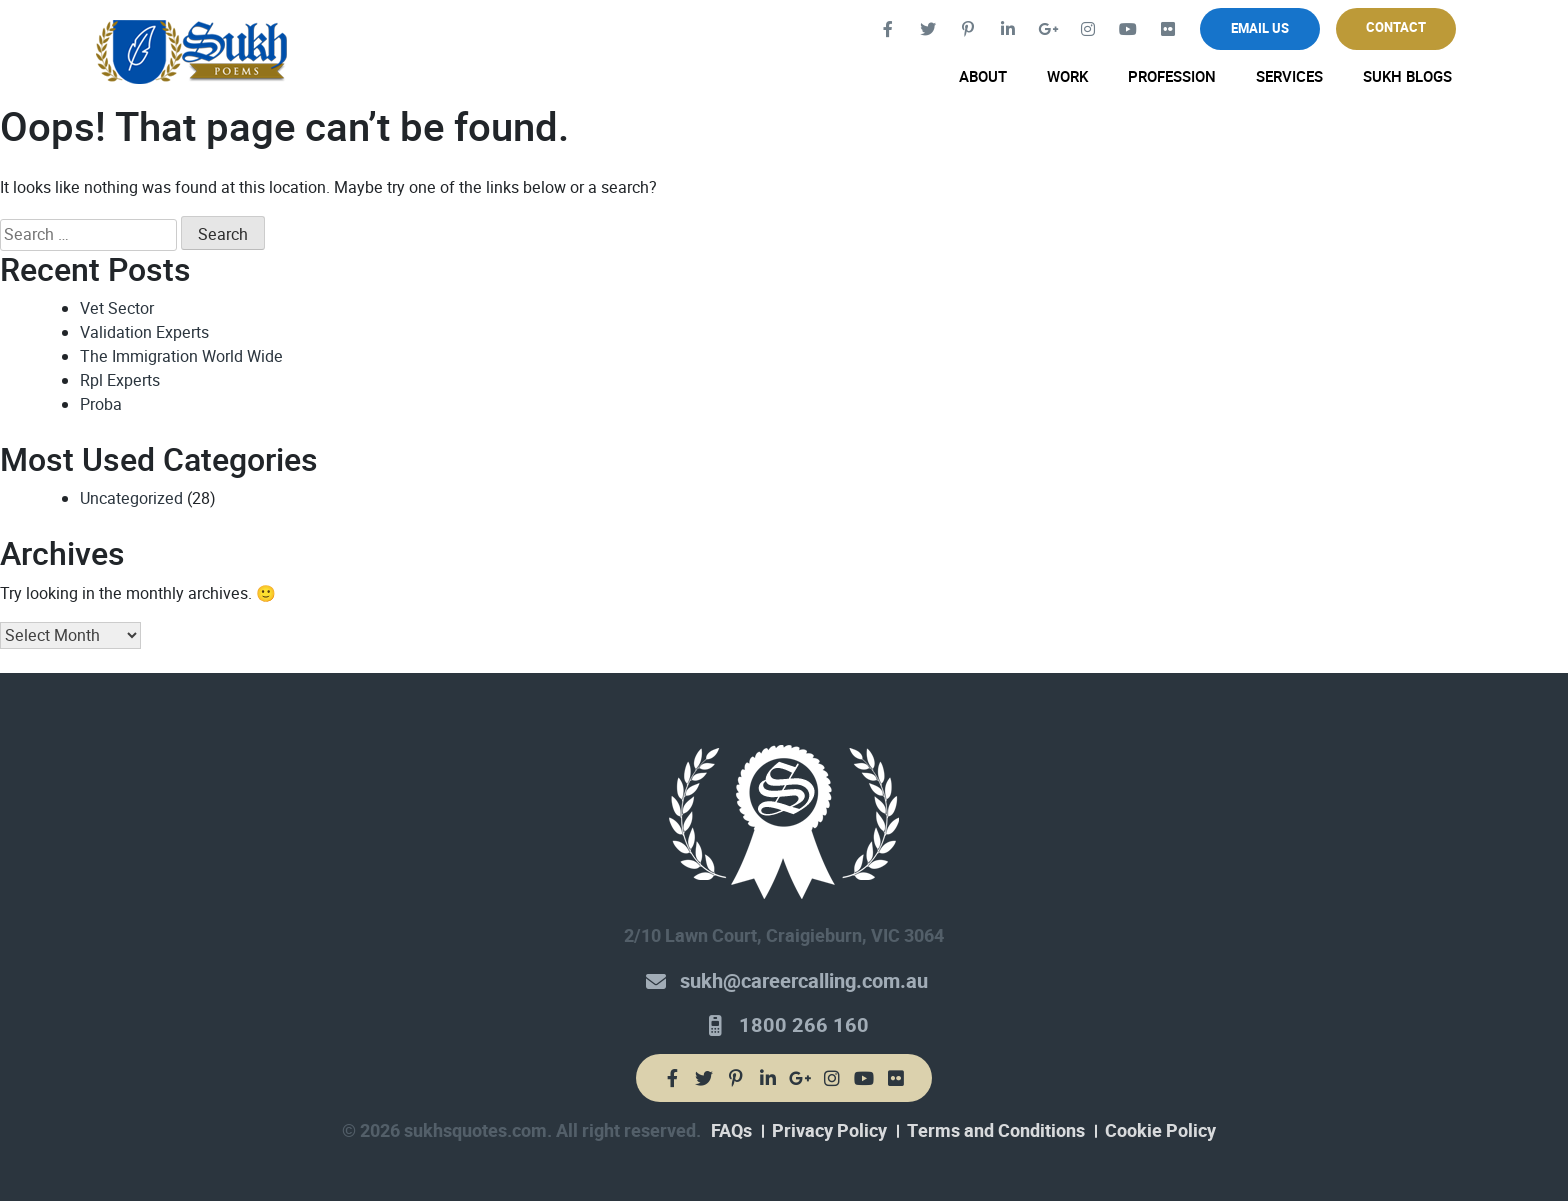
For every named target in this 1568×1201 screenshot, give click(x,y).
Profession (1172, 77)
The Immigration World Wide (181, 356)
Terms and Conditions (996, 1131)
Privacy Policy (829, 1131)
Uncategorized (131, 498)
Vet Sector (117, 308)
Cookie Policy (1160, 1131)
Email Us (1260, 28)
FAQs (731, 1131)
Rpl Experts (120, 380)
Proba (101, 404)
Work (1067, 77)
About (983, 77)
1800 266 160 (804, 1025)
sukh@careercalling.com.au (804, 981)
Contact (1396, 27)
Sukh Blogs (1407, 77)
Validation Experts (144, 332)
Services (1289, 77)
